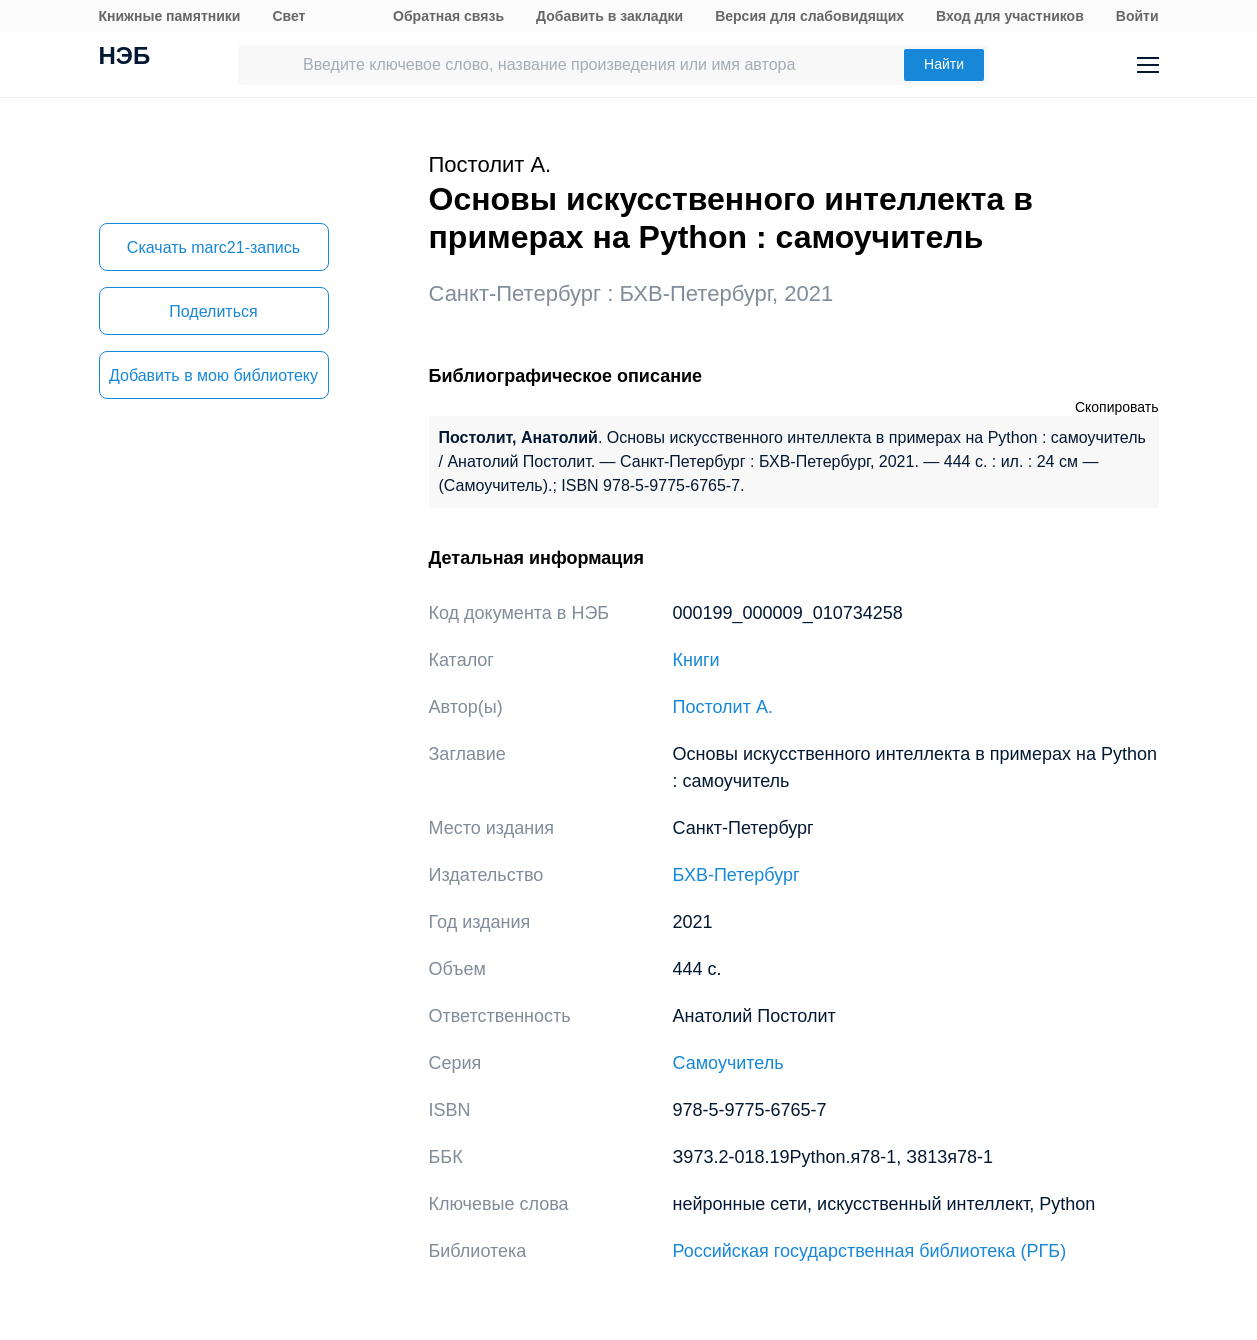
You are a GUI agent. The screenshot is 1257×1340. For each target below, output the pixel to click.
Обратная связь (448, 16)
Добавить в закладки (609, 16)
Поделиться (213, 311)
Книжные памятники (170, 16)
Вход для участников (1010, 16)
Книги (696, 660)
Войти (1137, 16)
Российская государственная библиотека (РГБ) (870, 1251)
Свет (288, 16)
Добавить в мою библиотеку (213, 375)
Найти (944, 64)
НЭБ (125, 58)
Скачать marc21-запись (213, 247)
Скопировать (1117, 407)
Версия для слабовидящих (809, 16)
